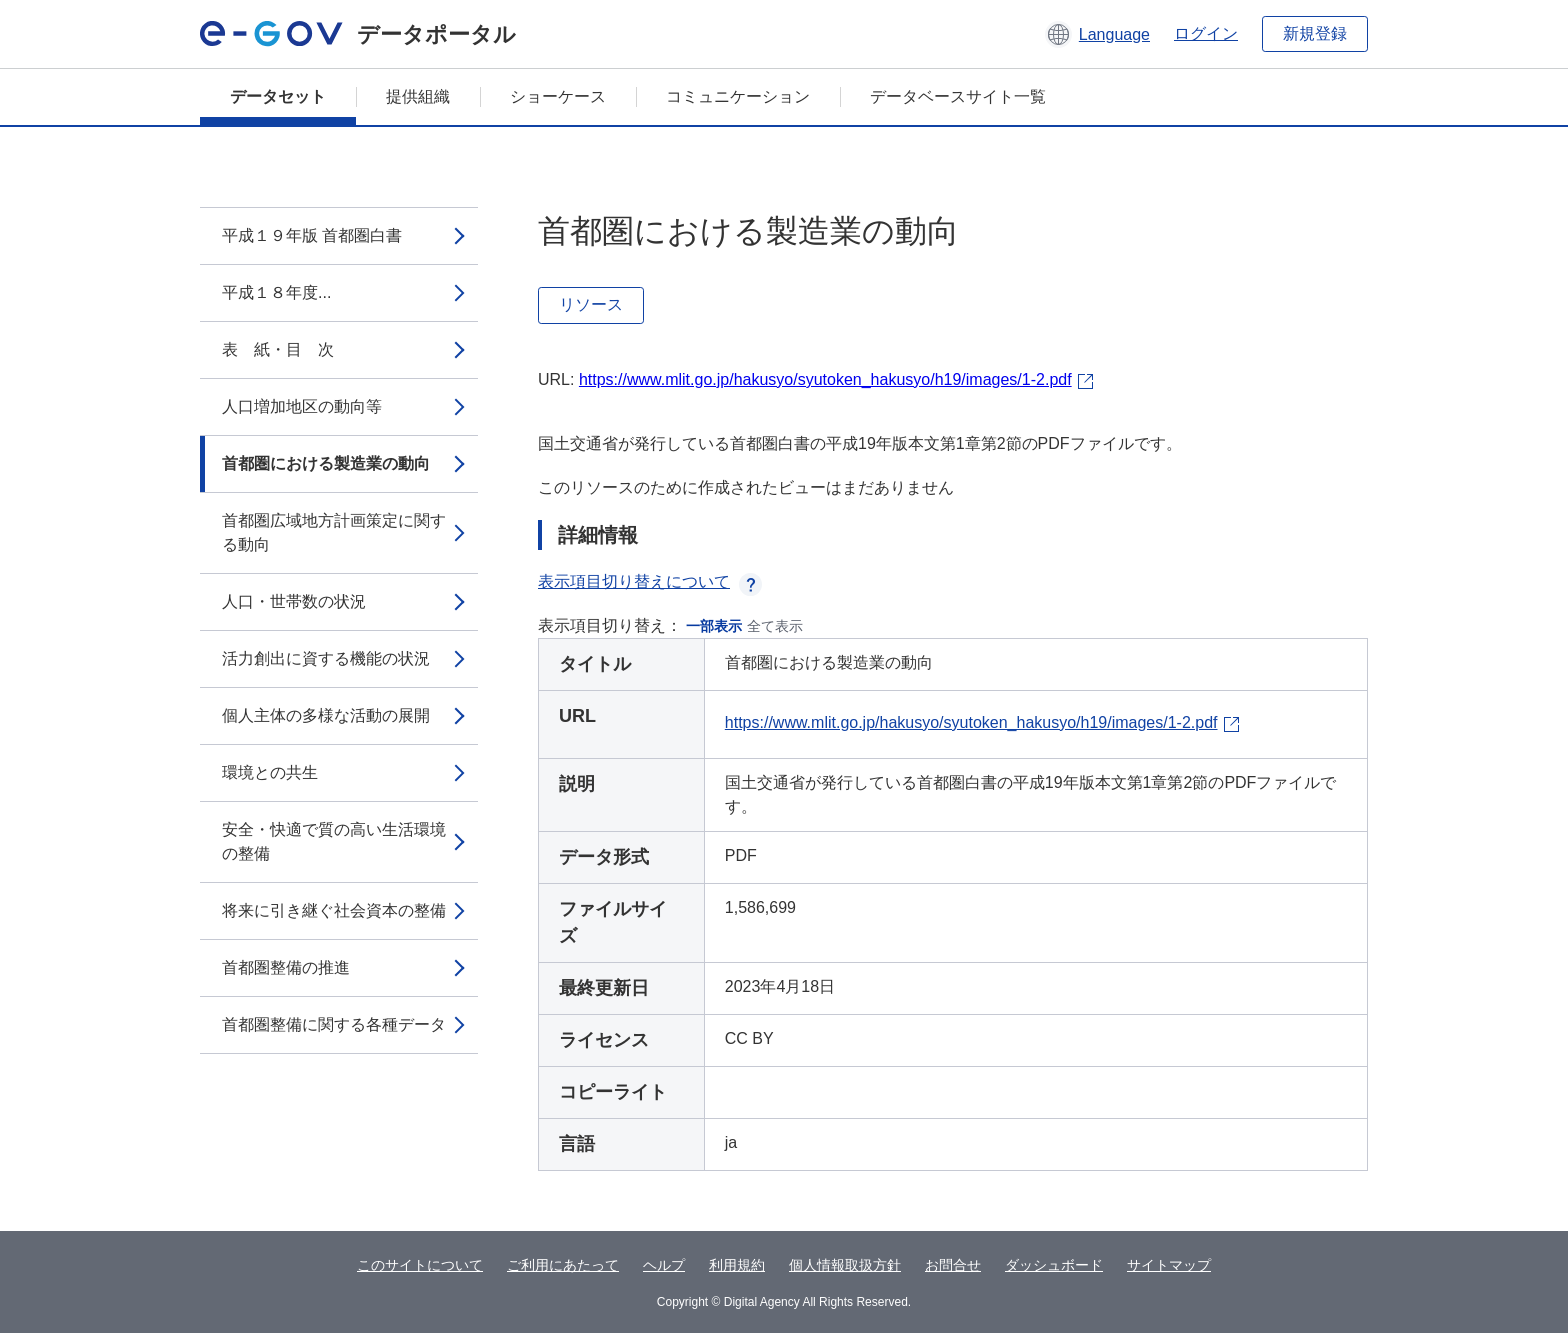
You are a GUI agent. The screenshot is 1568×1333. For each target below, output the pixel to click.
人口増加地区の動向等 (302, 406)
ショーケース (558, 96)
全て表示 (775, 626)
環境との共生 (270, 772)
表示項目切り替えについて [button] (650, 581)
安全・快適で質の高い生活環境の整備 (334, 841)
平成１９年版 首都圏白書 (312, 235)
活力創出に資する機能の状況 (326, 658)
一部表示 (714, 626)
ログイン (1206, 33)
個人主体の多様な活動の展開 (326, 715)
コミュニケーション (738, 96)
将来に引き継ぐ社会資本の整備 (334, 910)
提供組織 (418, 96)
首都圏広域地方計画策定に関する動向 (334, 532)
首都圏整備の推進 (286, 967)
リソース (591, 304)
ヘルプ (664, 1265)
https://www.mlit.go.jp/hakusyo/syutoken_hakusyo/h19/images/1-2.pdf (825, 379)
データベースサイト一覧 (958, 96)
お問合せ (953, 1265)
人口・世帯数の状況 (294, 601)
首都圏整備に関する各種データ (334, 1024)
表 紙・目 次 (278, 349)
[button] (1097, 34)
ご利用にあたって (563, 1265)
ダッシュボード (1054, 1265)
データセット (278, 96)
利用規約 (737, 1265)
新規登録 (1315, 33)
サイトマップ (1169, 1265)
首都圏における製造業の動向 (326, 463)
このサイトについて (420, 1265)
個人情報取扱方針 (845, 1265)
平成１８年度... (276, 292)
